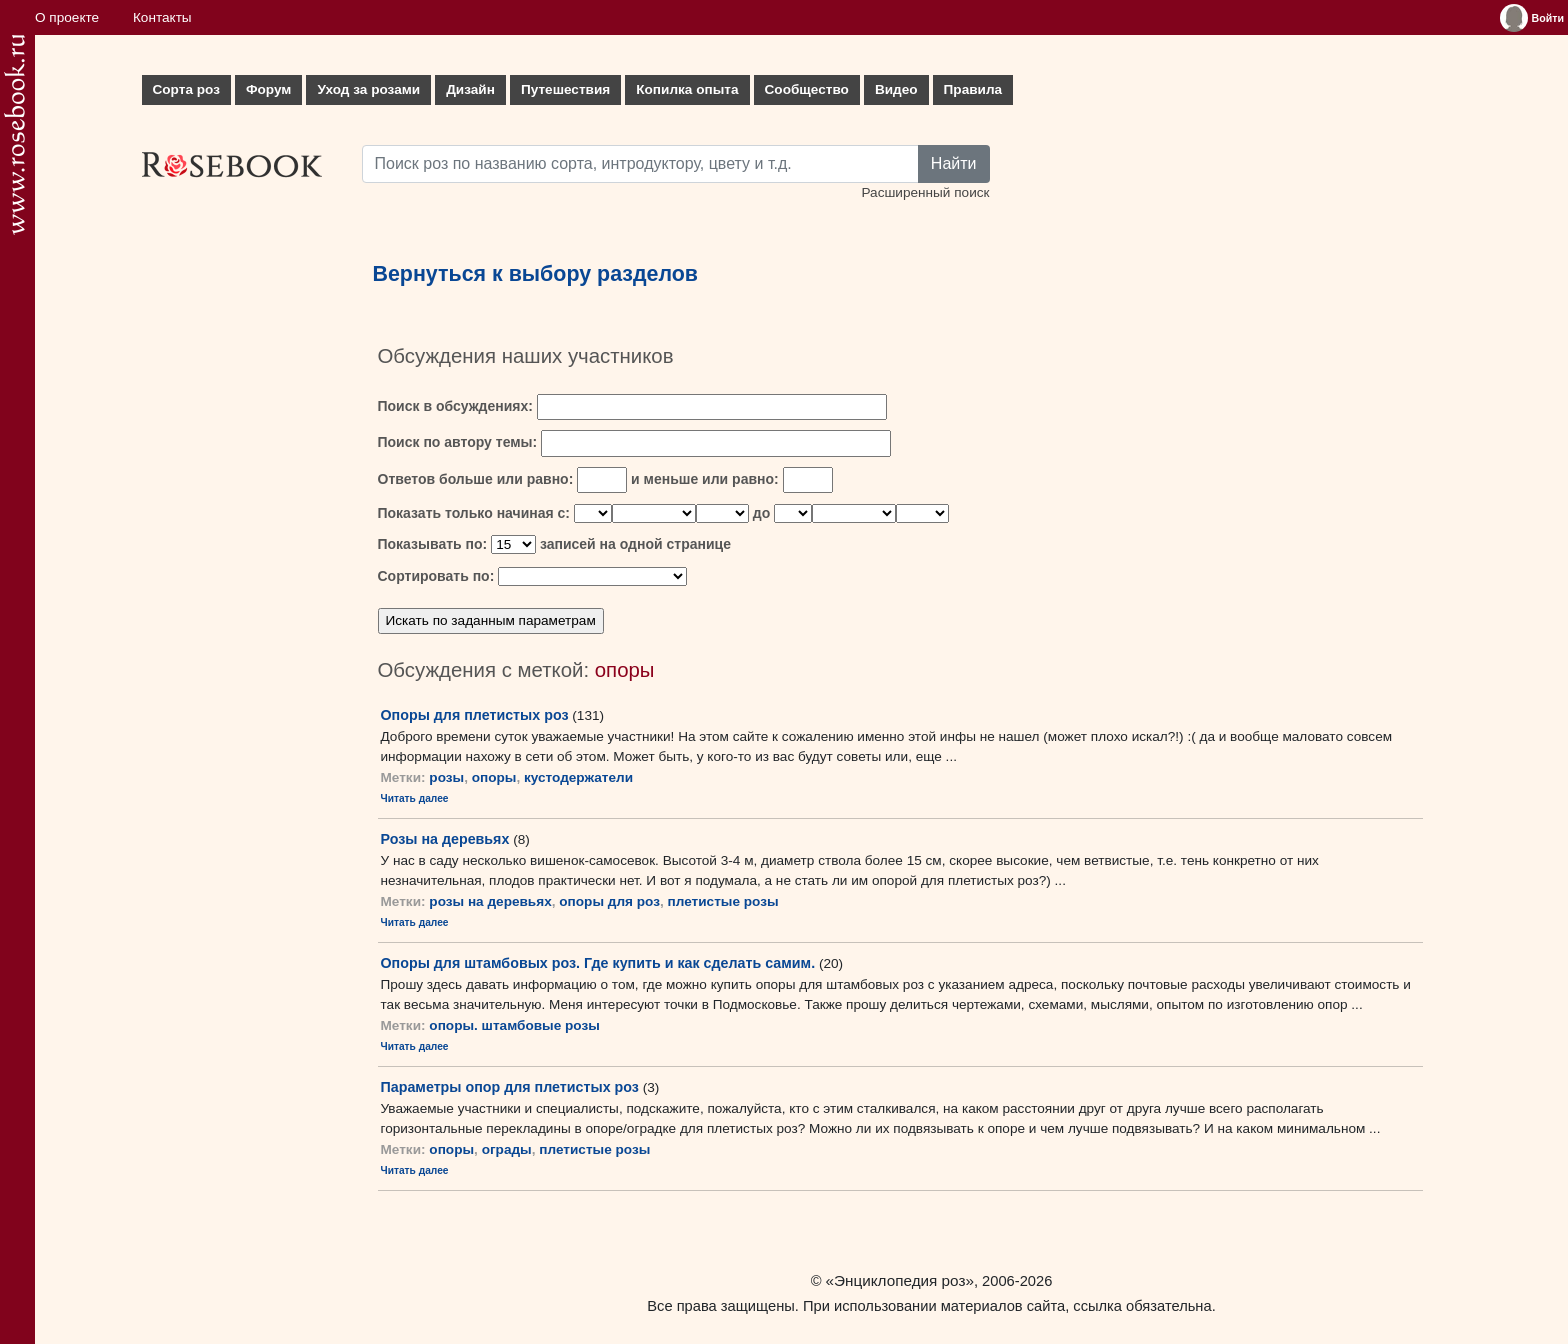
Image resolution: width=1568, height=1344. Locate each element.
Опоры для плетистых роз (475, 715)
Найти (954, 163)
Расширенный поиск (925, 192)
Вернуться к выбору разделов (536, 274)
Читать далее (415, 798)
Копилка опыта (687, 89)
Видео (896, 89)
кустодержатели (578, 777)
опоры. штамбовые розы (514, 1025)
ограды (507, 1149)
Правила (973, 89)
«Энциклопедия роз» (900, 1280)
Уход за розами (368, 89)
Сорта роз (186, 89)
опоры (494, 777)
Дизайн (470, 89)
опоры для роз (609, 901)
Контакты (162, 17)
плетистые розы (723, 901)
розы (446, 777)
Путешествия (565, 89)
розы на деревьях (490, 901)
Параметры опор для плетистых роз (510, 1087)
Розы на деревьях (445, 839)
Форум (268, 89)
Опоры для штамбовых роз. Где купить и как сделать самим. (598, 963)
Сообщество (807, 89)
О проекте (67, 17)
